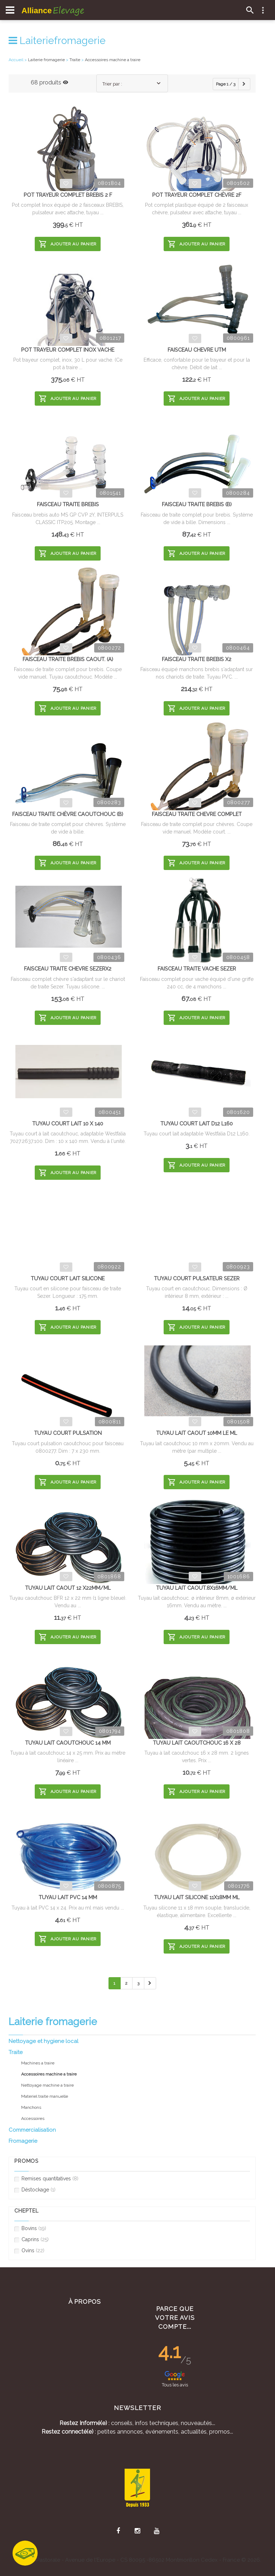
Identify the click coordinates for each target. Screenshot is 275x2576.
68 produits (49, 82)
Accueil (16, 59)
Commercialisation (32, 2130)
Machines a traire (37, 2063)
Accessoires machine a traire (112, 59)
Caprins (31, 2240)
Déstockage (35, 2190)
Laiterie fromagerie (46, 59)
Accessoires (32, 2118)
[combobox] (132, 83)
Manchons (31, 2107)
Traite (16, 2052)
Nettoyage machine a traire (47, 2085)
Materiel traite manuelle (44, 2096)
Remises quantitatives (46, 2179)
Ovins (29, 2251)
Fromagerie (23, 2141)
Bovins (30, 2228)
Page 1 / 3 (225, 84)
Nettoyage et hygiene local (43, 2041)
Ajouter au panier (68, 244)
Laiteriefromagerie (57, 41)
